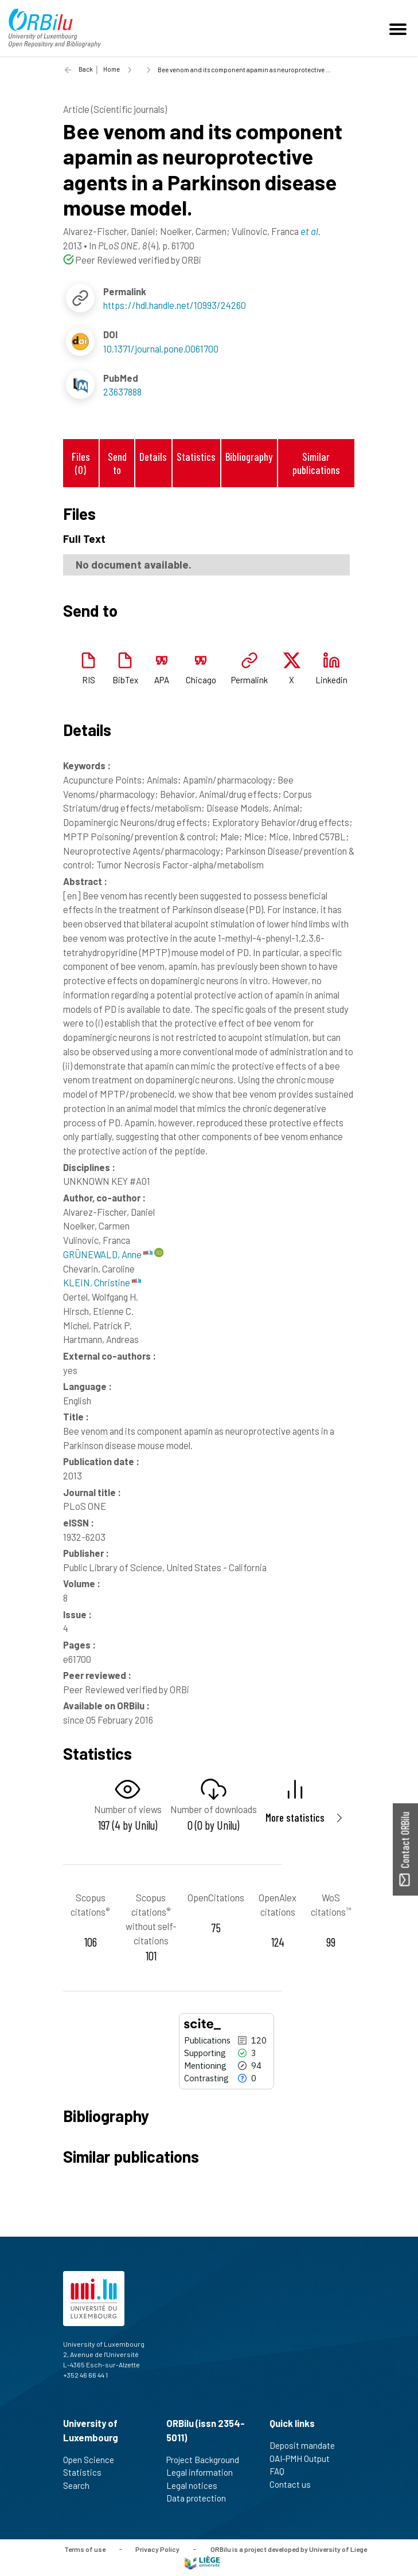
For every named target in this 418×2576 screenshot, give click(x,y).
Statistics (196, 456)
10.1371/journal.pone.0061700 (160, 348)
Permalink (249, 680)
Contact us (295, 2484)
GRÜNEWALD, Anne (108, 1254)
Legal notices (196, 2485)
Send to (117, 463)
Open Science (93, 2459)
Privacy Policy (157, 2548)
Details (153, 456)
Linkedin (331, 680)
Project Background (207, 2459)
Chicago (201, 680)
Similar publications (316, 463)
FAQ (281, 2471)
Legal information (204, 2472)
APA (161, 680)
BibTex (125, 680)
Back (86, 69)
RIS (88, 680)
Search (81, 2485)
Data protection (201, 2498)
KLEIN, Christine (102, 1282)
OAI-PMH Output (304, 2458)
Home (111, 69)
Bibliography (248, 456)
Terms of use (85, 2548)
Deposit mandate (307, 2445)
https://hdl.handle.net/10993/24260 (174, 305)
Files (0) (81, 463)
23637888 (122, 391)
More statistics (295, 1817)
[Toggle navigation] (399, 28)
